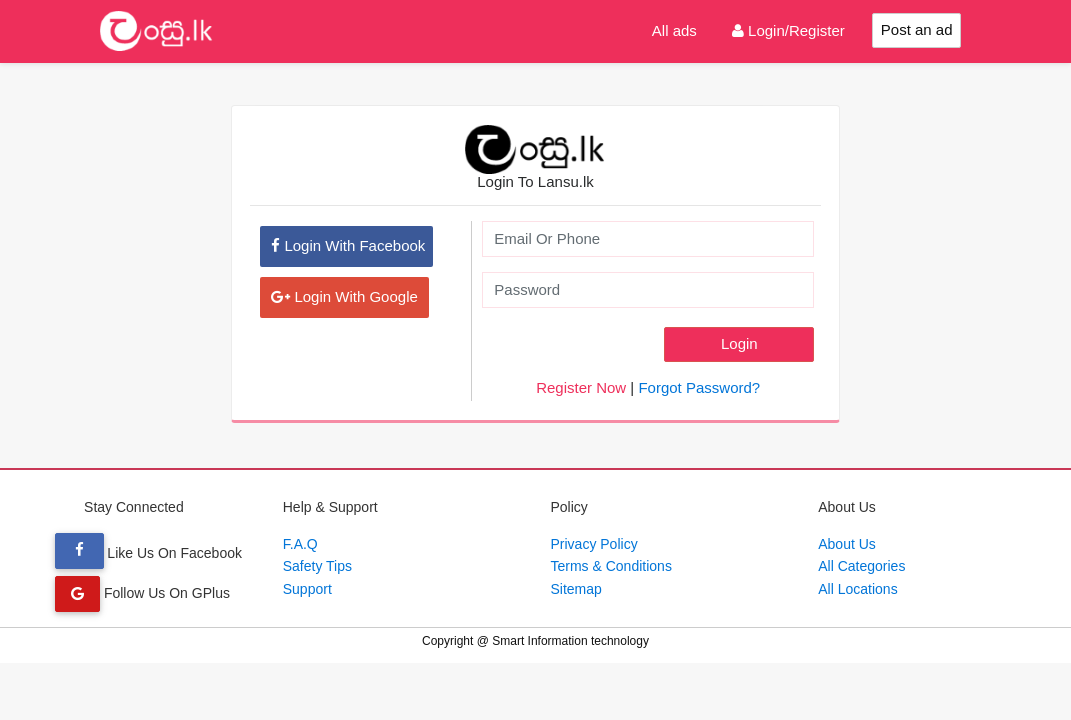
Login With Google (344, 296)
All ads (674, 30)
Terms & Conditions (611, 566)
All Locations (857, 589)
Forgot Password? (699, 387)
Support (307, 589)
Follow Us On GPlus (142, 593)
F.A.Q (300, 544)
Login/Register (788, 30)
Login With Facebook (348, 245)
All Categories (861, 566)
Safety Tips (317, 566)
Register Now (581, 387)
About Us (847, 544)
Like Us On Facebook (148, 553)
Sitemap (576, 589)
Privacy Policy (594, 544)
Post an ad (917, 29)
